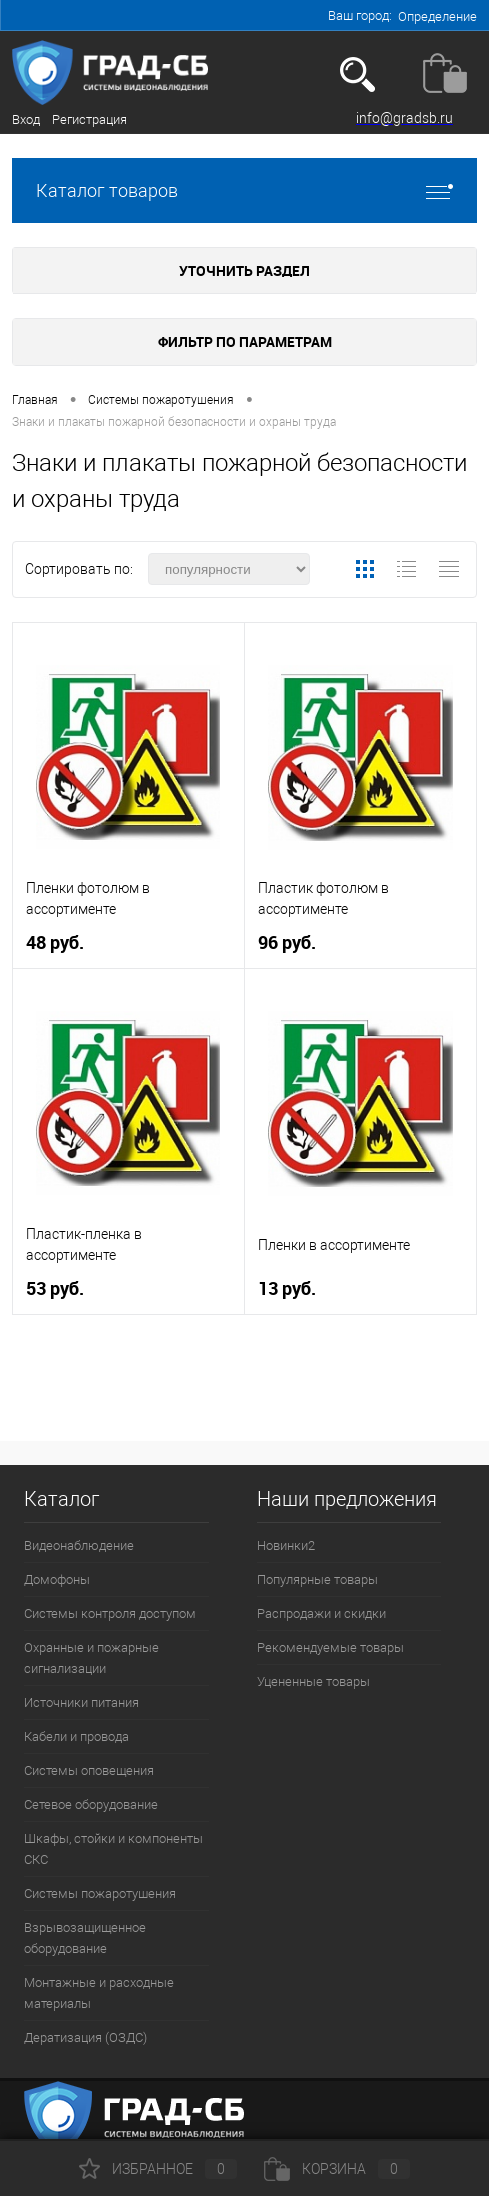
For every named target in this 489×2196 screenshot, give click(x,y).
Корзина (337, 2169)
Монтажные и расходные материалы (99, 1993)
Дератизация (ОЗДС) (85, 2037)
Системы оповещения (89, 1770)
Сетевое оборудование (91, 1804)
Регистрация (89, 119)
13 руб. (287, 1288)
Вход (26, 119)
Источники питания (81, 1702)
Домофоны (57, 1579)
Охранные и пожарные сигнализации (91, 1658)
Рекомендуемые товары (330, 1647)
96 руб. (287, 942)
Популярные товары (317, 1579)
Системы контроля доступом (110, 1613)
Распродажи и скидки (321, 1613)
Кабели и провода (76, 1736)
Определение (437, 16)
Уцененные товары (313, 1681)
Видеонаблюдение (79, 1545)
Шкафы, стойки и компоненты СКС (113, 1849)
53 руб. (55, 1288)
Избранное (158, 2169)
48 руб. (55, 942)
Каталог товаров (244, 190)
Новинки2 (286, 1545)
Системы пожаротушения (100, 1893)
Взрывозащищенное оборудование (85, 1938)
